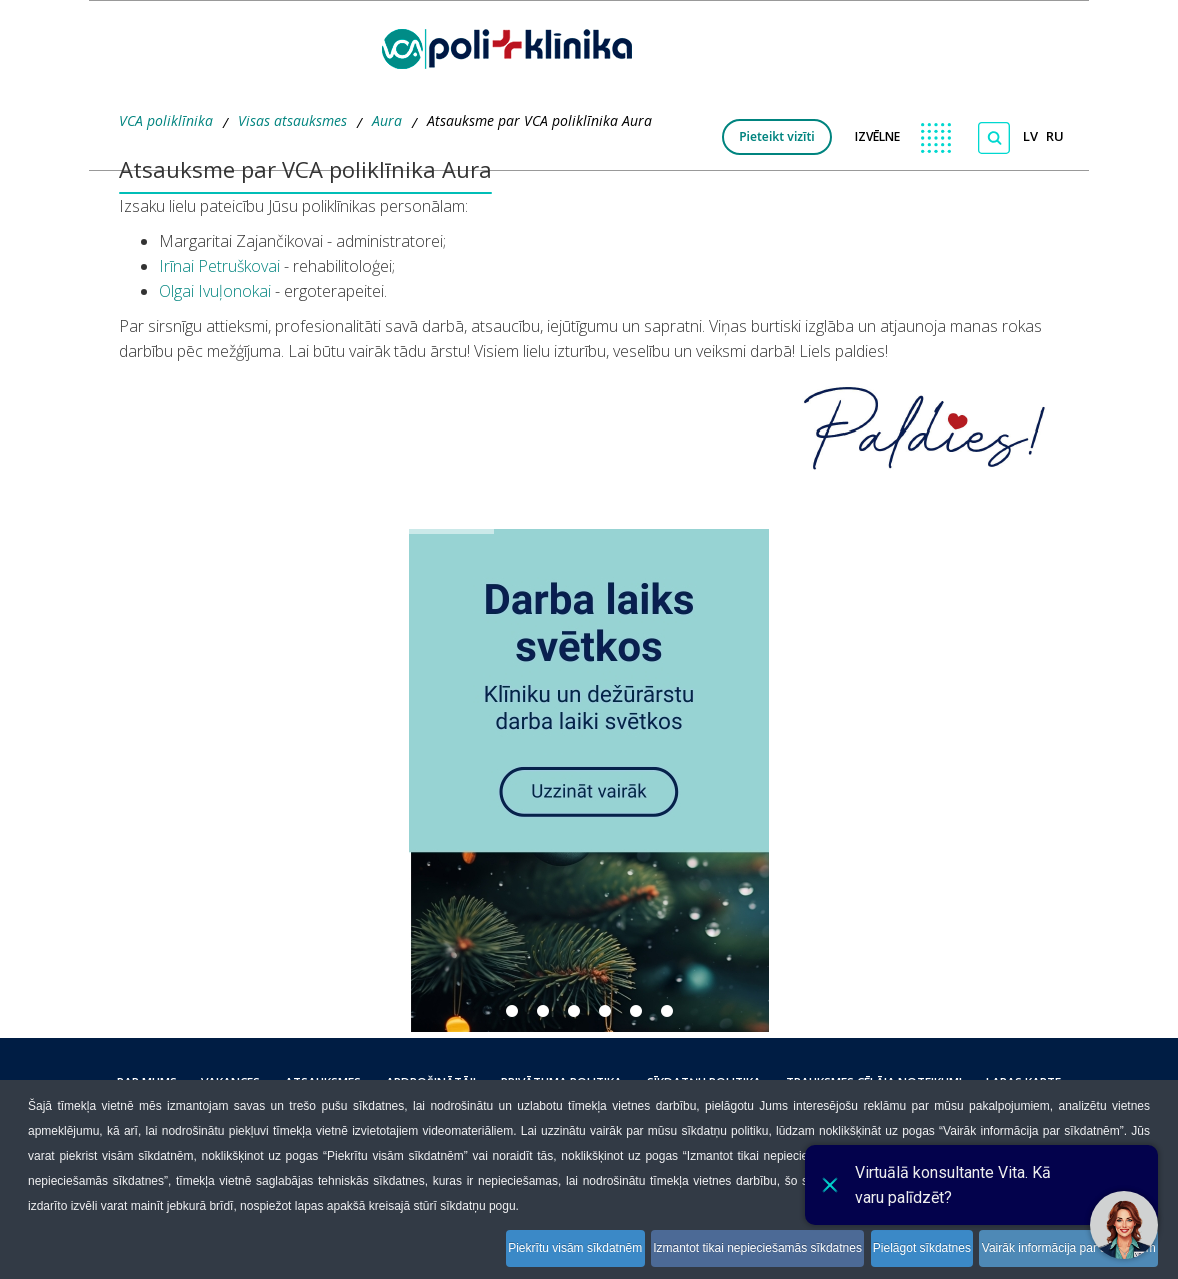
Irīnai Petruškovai (219, 266)
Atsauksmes (346, 1082)
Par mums (199, 1082)
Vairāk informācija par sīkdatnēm (1063, 1252)
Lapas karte (972, 1082)
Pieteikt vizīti (777, 136)
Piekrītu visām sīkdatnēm (514, 1252)
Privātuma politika (554, 1082)
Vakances (268, 1082)
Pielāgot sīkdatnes (898, 1252)
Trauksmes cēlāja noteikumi (837, 1082)
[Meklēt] (994, 138)
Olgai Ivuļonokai (215, 291)
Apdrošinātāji (439, 1082)
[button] (589, 780)
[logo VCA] (513, 45)
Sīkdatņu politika (682, 1082)
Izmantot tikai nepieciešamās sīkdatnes (715, 1252)
